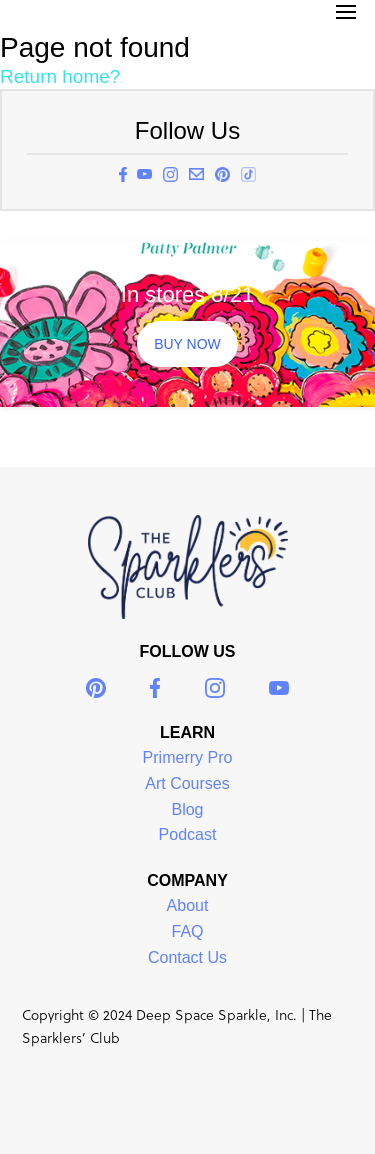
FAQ (187, 931)
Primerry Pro (188, 757)
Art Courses (187, 783)
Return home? (60, 76)
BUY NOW (187, 344)
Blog (187, 809)
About (188, 905)
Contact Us (187, 957)
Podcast (188, 834)
